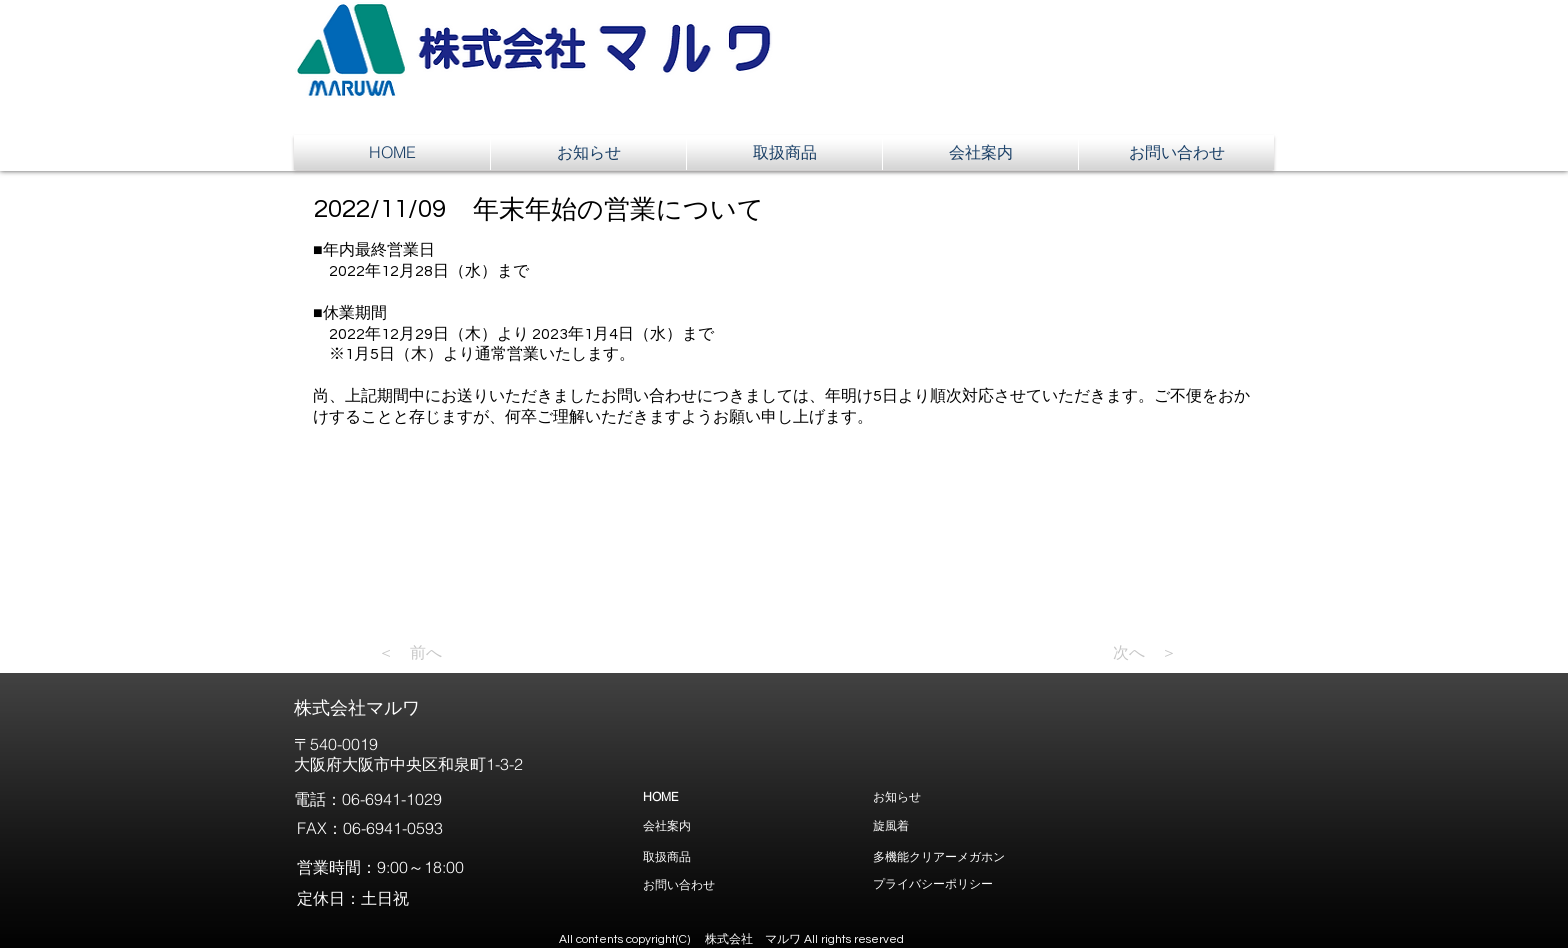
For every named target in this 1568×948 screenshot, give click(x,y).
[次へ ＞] (1127, 653)
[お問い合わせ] (763, 884)
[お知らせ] (973, 796)
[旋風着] (973, 825)
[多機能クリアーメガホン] (1073, 856)
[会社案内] (743, 825)
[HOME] (743, 796)
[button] (1024, 56)
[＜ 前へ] (444, 653)
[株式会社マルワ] (434, 707)
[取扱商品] (743, 856)
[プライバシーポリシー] (1073, 883)
